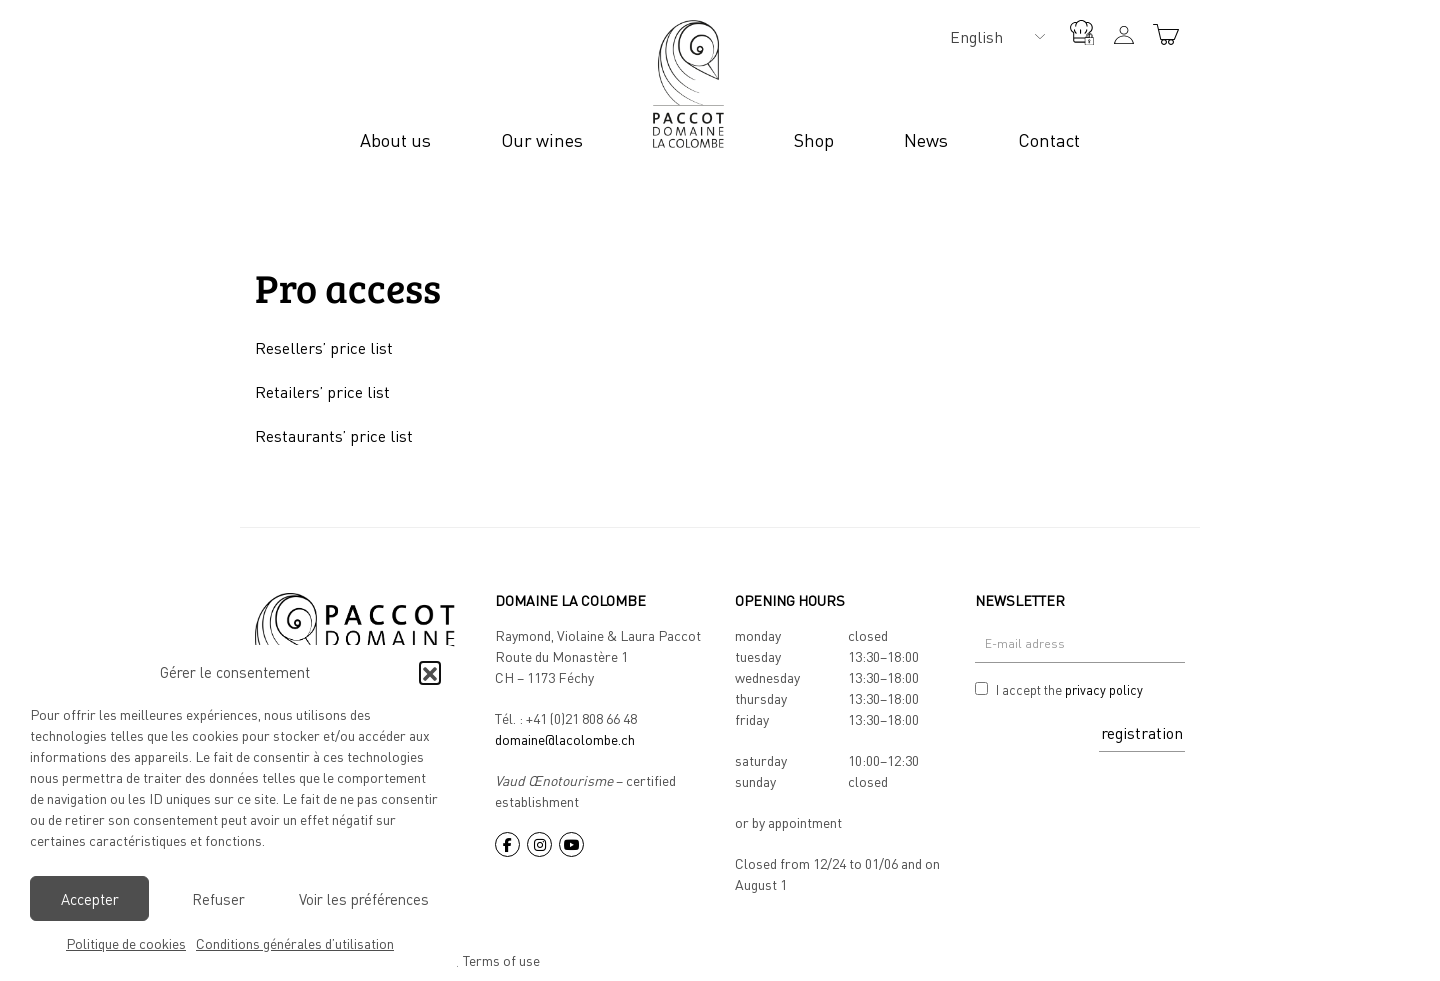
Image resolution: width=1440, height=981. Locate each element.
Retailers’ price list (322, 392)
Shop (814, 140)
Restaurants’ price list (334, 436)
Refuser (218, 899)
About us (395, 140)
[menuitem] (992, 36)
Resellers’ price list (324, 348)
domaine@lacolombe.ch (565, 739)
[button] (430, 672)
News (926, 140)
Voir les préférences (364, 899)
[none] (992, 36)
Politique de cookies (126, 943)
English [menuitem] (976, 37)
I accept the (1069, 690)
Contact (1049, 140)
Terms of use (501, 960)
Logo (688, 84)
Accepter (90, 899)
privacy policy (1104, 690)
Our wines (542, 140)
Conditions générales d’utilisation (295, 943)
